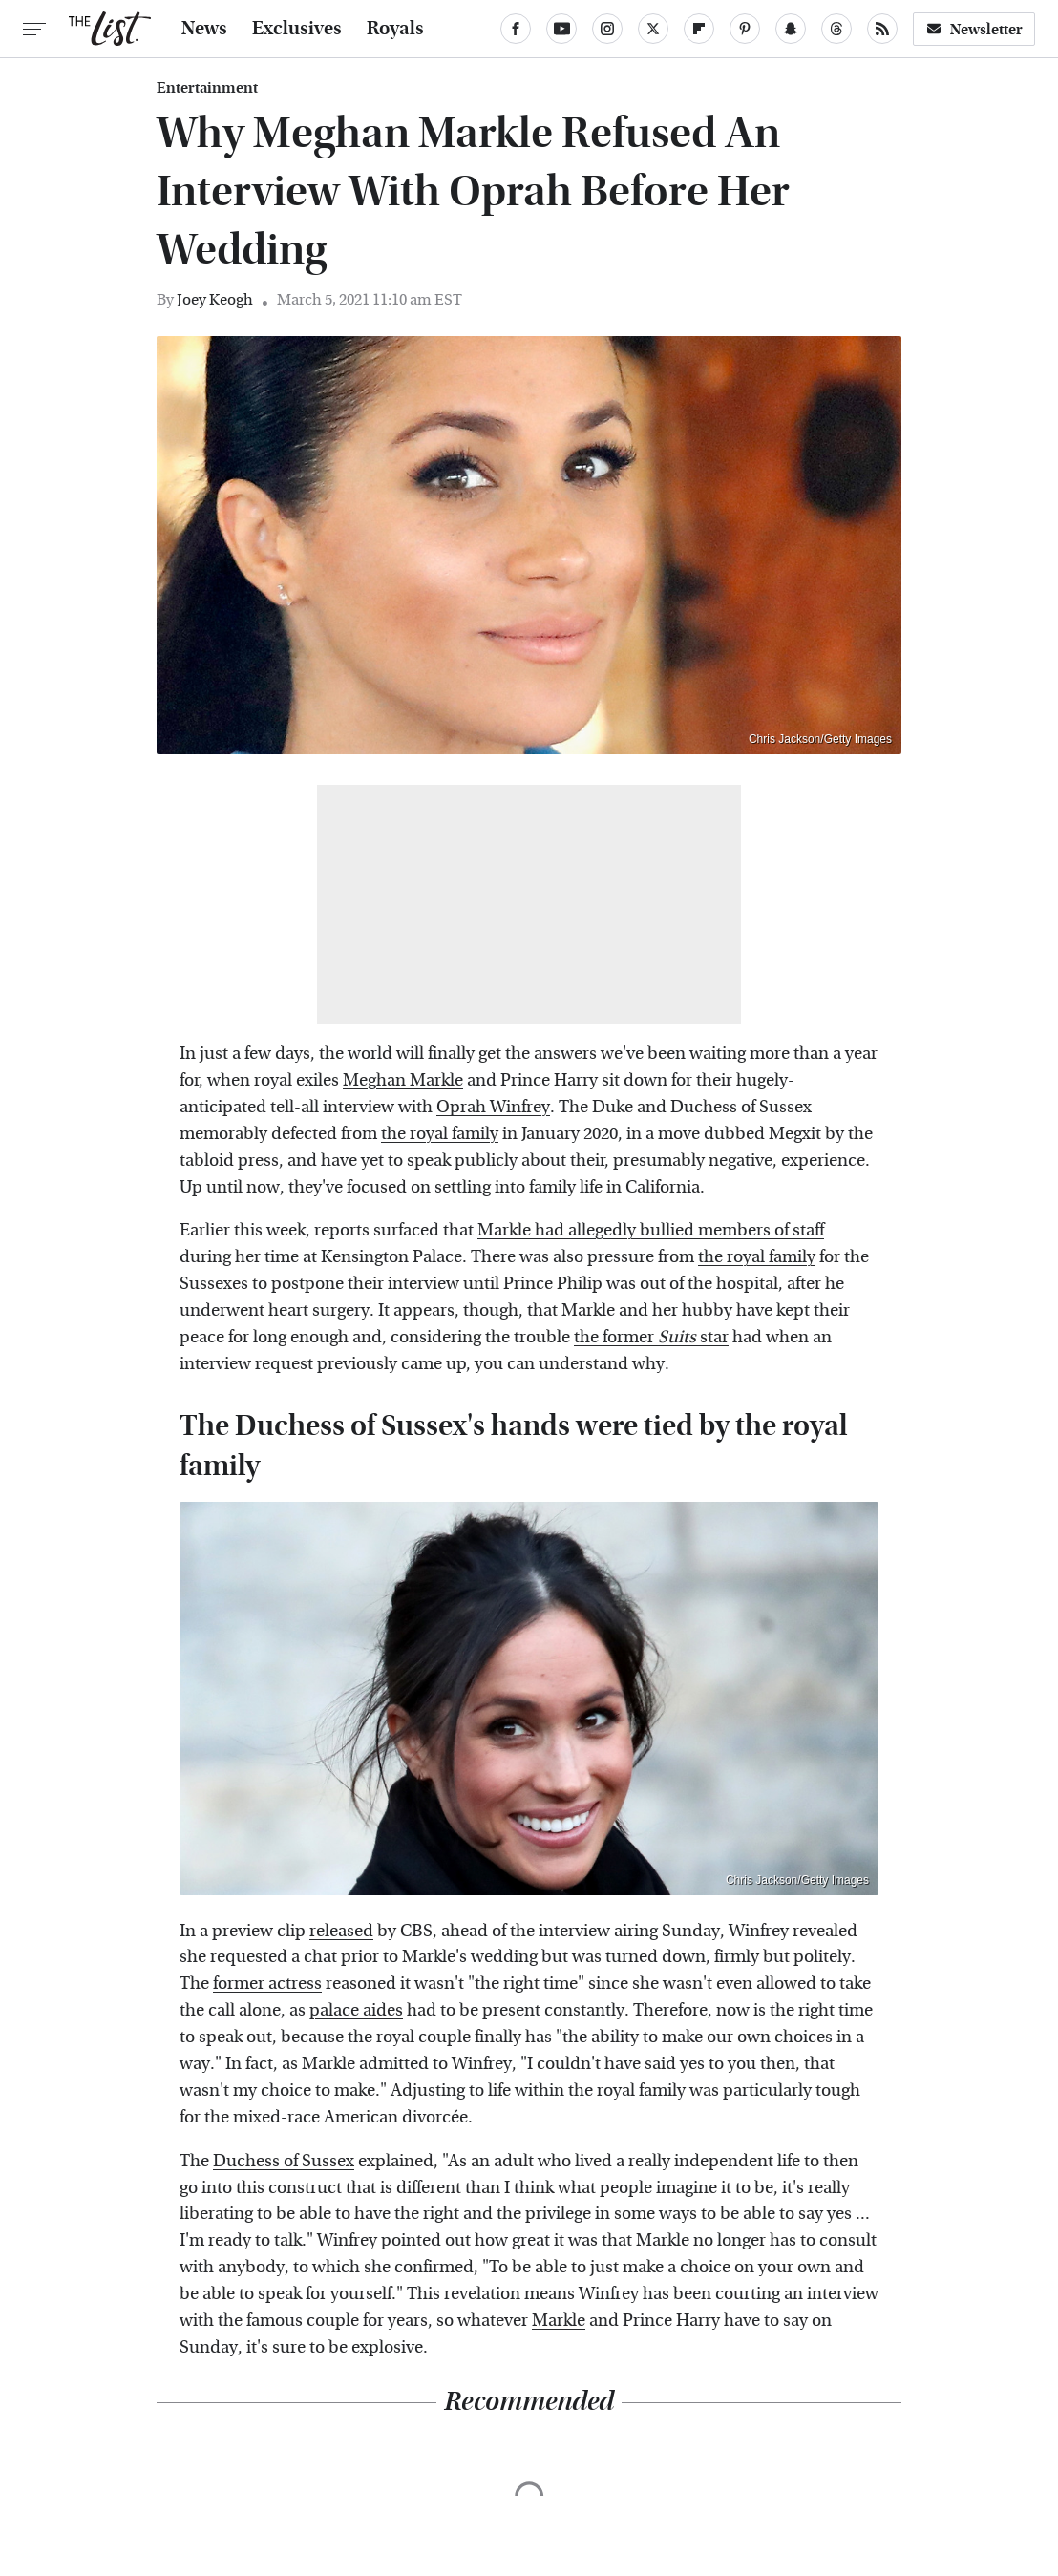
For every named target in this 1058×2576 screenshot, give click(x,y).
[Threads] (836, 28)
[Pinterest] (745, 28)
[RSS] (882, 28)
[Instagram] (607, 28)
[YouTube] (561, 28)
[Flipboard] (699, 28)
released (341, 1931)
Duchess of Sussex (283, 2161)
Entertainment (207, 87)
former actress (267, 1984)
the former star (651, 1337)
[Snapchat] (790, 28)
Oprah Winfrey (493, 1107)
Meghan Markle (403, 1080)
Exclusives (297, 28)
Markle (558, 2321)
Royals (395, 28)
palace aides (356, 2010)
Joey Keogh (215, 299)
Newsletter (974, 29)
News (204, 28)
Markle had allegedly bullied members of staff (650, 1230)
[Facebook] (515, 28)
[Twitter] (653, 28)
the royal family (439, 1134)
